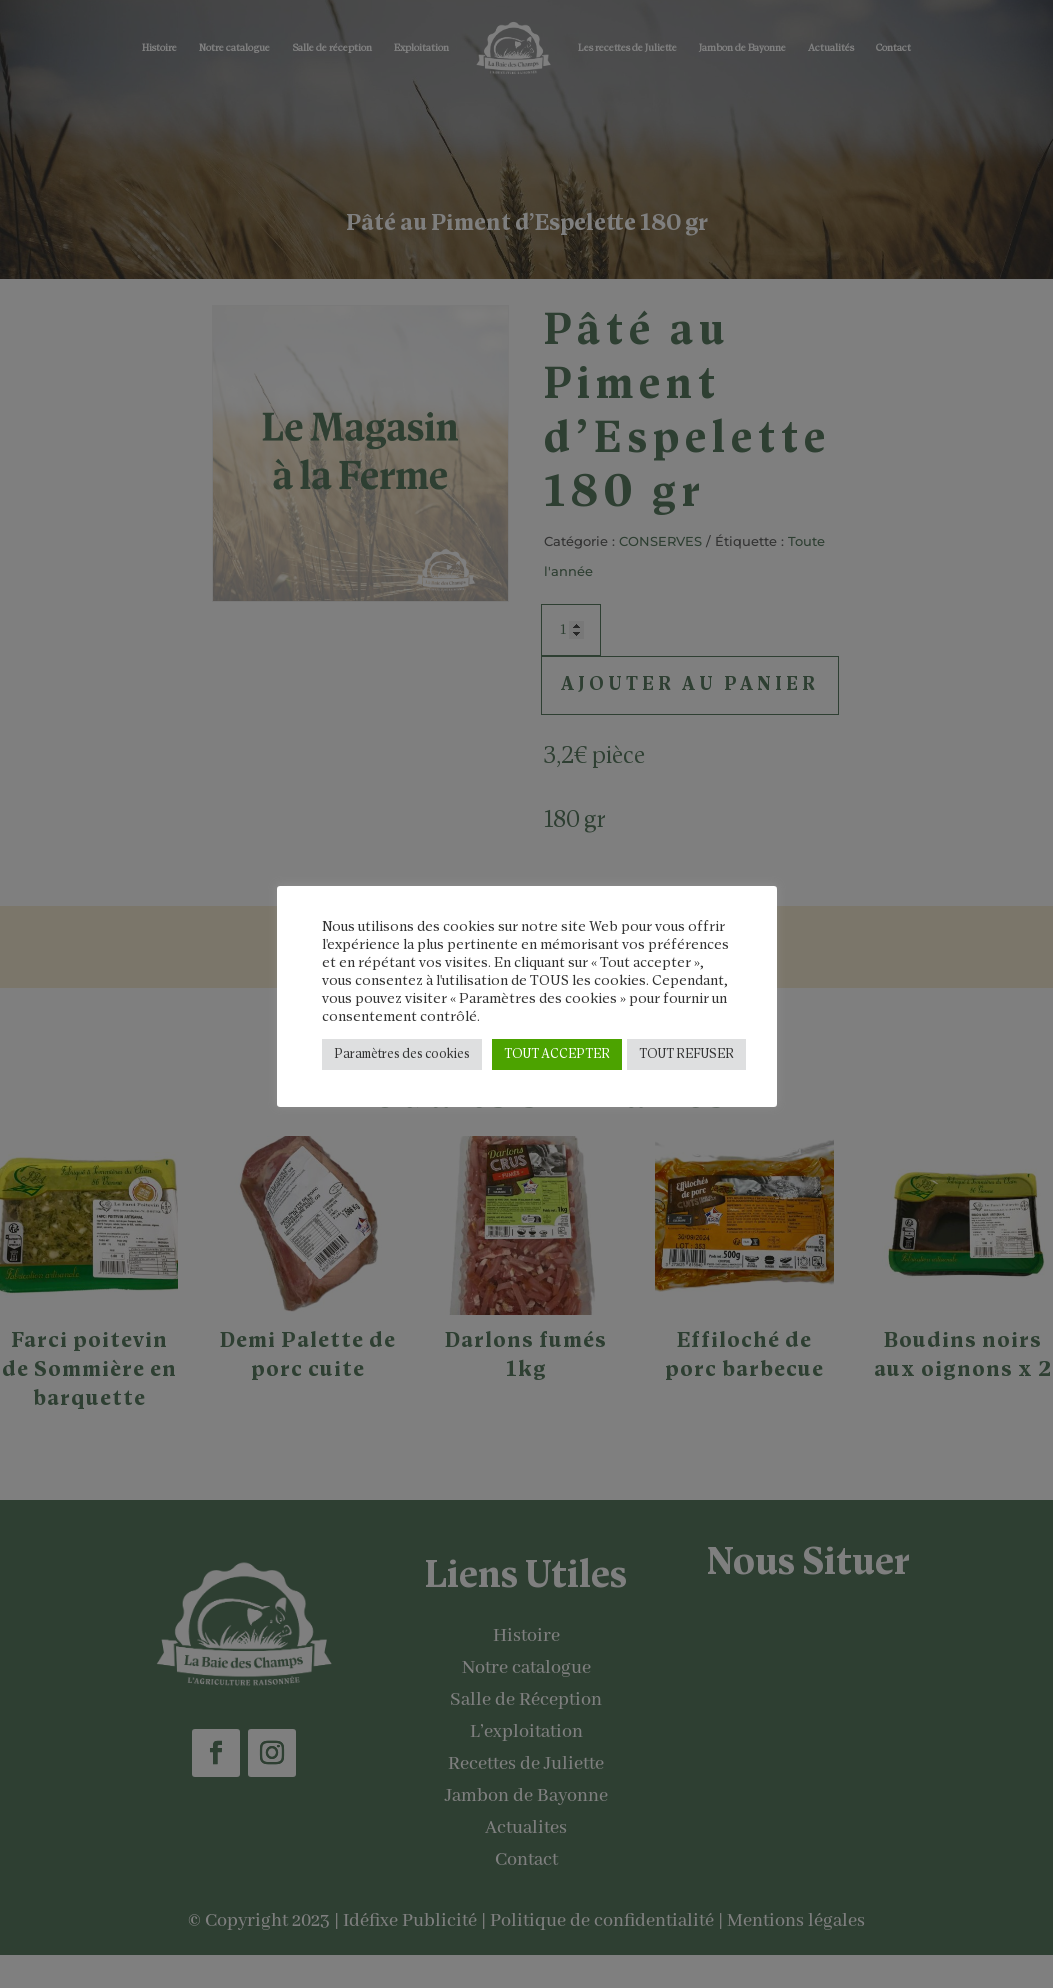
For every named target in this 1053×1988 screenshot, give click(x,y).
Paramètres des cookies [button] (402, 1054)
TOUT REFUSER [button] (686, 1054)
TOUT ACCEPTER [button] (557, 1054)
